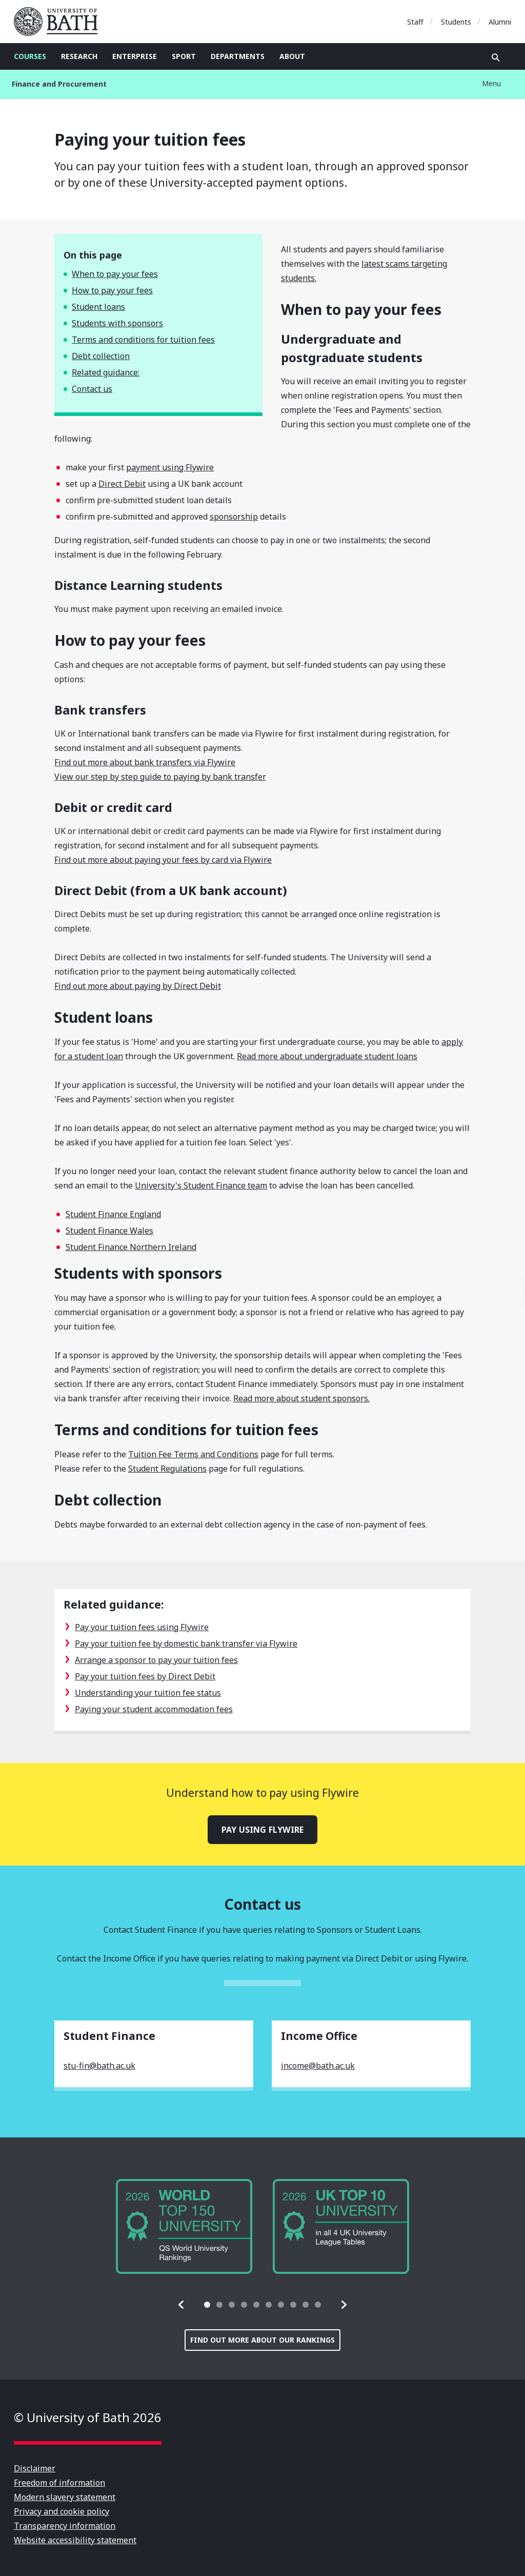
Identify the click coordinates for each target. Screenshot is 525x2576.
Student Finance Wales (109, 1230)
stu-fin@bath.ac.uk (99, 2065)
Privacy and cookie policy (61, 2511)
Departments (238, 56)
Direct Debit (122, 483)
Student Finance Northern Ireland (131, 1247)
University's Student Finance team (201, 1185)
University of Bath (60, 21)
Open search (496, 57)
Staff (415, 22)
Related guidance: (105, 372)
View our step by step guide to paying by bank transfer (160, 776)
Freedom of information (59, 2482)
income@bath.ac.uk (318, 2065)
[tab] (207, 2305)
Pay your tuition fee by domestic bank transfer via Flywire (186, 1643)
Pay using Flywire (262, 1829)
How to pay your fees (112, 290)
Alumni (500, 22)
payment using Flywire (170, 467)
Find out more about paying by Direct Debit (137, 986)
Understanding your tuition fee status (148, 1692)
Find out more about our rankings (262, 2340)
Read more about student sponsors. (301, 1398)
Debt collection (101, 356)
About (292, 56)
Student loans (98, 306)
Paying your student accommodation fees (154, 1709)
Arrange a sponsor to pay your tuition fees (156, 1660)
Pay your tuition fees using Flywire (142, 1627)
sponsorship (234, 516)
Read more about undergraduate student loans (327, 1056)
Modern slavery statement (64, 2497)
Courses (30, 56)
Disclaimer (34, 2468)
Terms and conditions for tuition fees (143, 339)
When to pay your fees (115, 274)
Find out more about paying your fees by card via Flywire (163, 859)
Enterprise (134, 56)
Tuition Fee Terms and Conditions (193, 1454)
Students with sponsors (117, 323)
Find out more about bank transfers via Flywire (144, 762)
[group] (184, 2226)
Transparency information (64, 2525)
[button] (181, 2304)
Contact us (92, 388)
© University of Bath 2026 (87, 2417)
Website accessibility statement (75, 2540)
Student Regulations (167, 1468)
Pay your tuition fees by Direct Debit (145, 1676)
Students (456, 22)
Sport (184, 56)
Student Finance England (113, 1214)
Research (79, 56)
